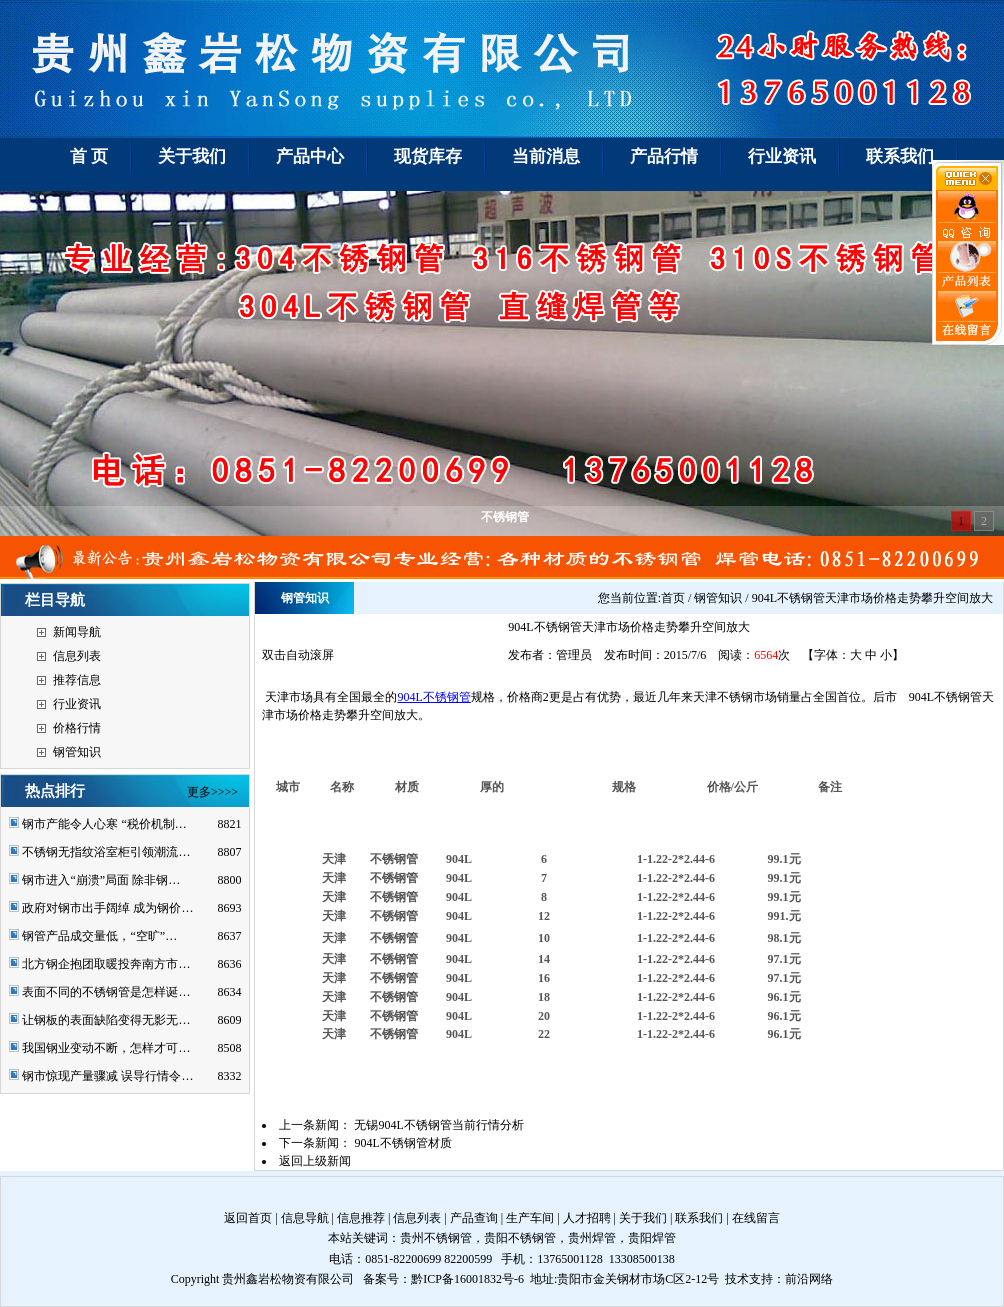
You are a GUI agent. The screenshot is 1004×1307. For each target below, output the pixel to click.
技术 (737, 1279)
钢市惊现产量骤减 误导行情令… (107, 1076)
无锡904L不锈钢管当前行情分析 (438, 1125)
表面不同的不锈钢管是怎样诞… (106, 992)
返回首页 (248, 1218)
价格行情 (77, 728)
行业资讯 (77, 704)
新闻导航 (77, 632)
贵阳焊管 (652, 1238)
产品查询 (474, 1218)
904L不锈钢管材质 (402, 1143)
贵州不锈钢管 (436, 1238)
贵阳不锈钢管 (520, 1238)
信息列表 (77, 656)
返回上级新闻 (315, 1161)
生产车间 (530, 1218)
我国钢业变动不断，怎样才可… (106, 1048)
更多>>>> (212, 792)
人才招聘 (587, 1218)
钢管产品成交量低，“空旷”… (99, 936)
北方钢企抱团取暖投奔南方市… (106, 964)
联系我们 (699, 1218)
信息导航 (305, 1218)
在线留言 (756, 1218)
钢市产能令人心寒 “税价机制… (104, 824)
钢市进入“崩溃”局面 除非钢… (101, 880)
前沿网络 (809, 1279)
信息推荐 (361, 1218)
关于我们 (643, 1218)
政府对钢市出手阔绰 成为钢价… (107, 908)
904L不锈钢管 (433, 697)
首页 (673, 598)
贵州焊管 (592, 1238)
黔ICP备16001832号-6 (467, 1279)
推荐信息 (77, 680)
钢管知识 (77, 752)
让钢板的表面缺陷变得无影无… (106, 1020)
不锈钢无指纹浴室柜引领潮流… (106, 852)
